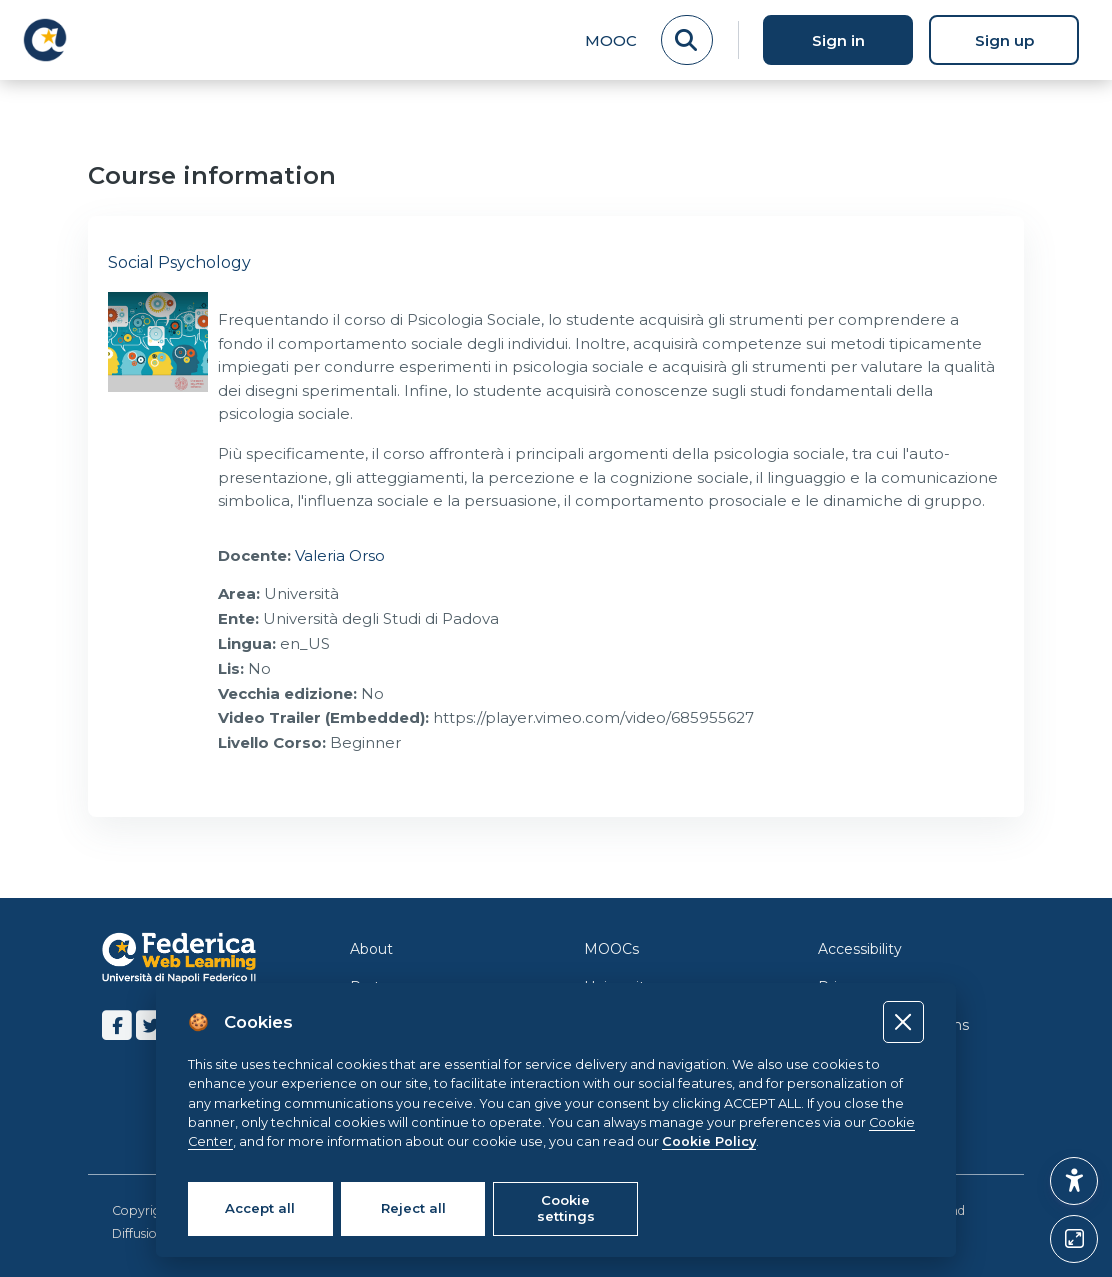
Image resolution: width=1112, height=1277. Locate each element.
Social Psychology (179, 262)
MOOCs (611, 949)
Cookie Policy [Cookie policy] (709, 1141)
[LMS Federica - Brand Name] (45, 40)
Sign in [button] (838, 40)
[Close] (903, 1021)
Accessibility (860, 949)
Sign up (1004, 40)
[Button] (1074, 1239)
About (371, 949)
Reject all (413, 1208)
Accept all (260, 1208)
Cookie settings (566, 1208)
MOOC (611, 40)
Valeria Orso (340, 555)
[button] (1074, 1181)
